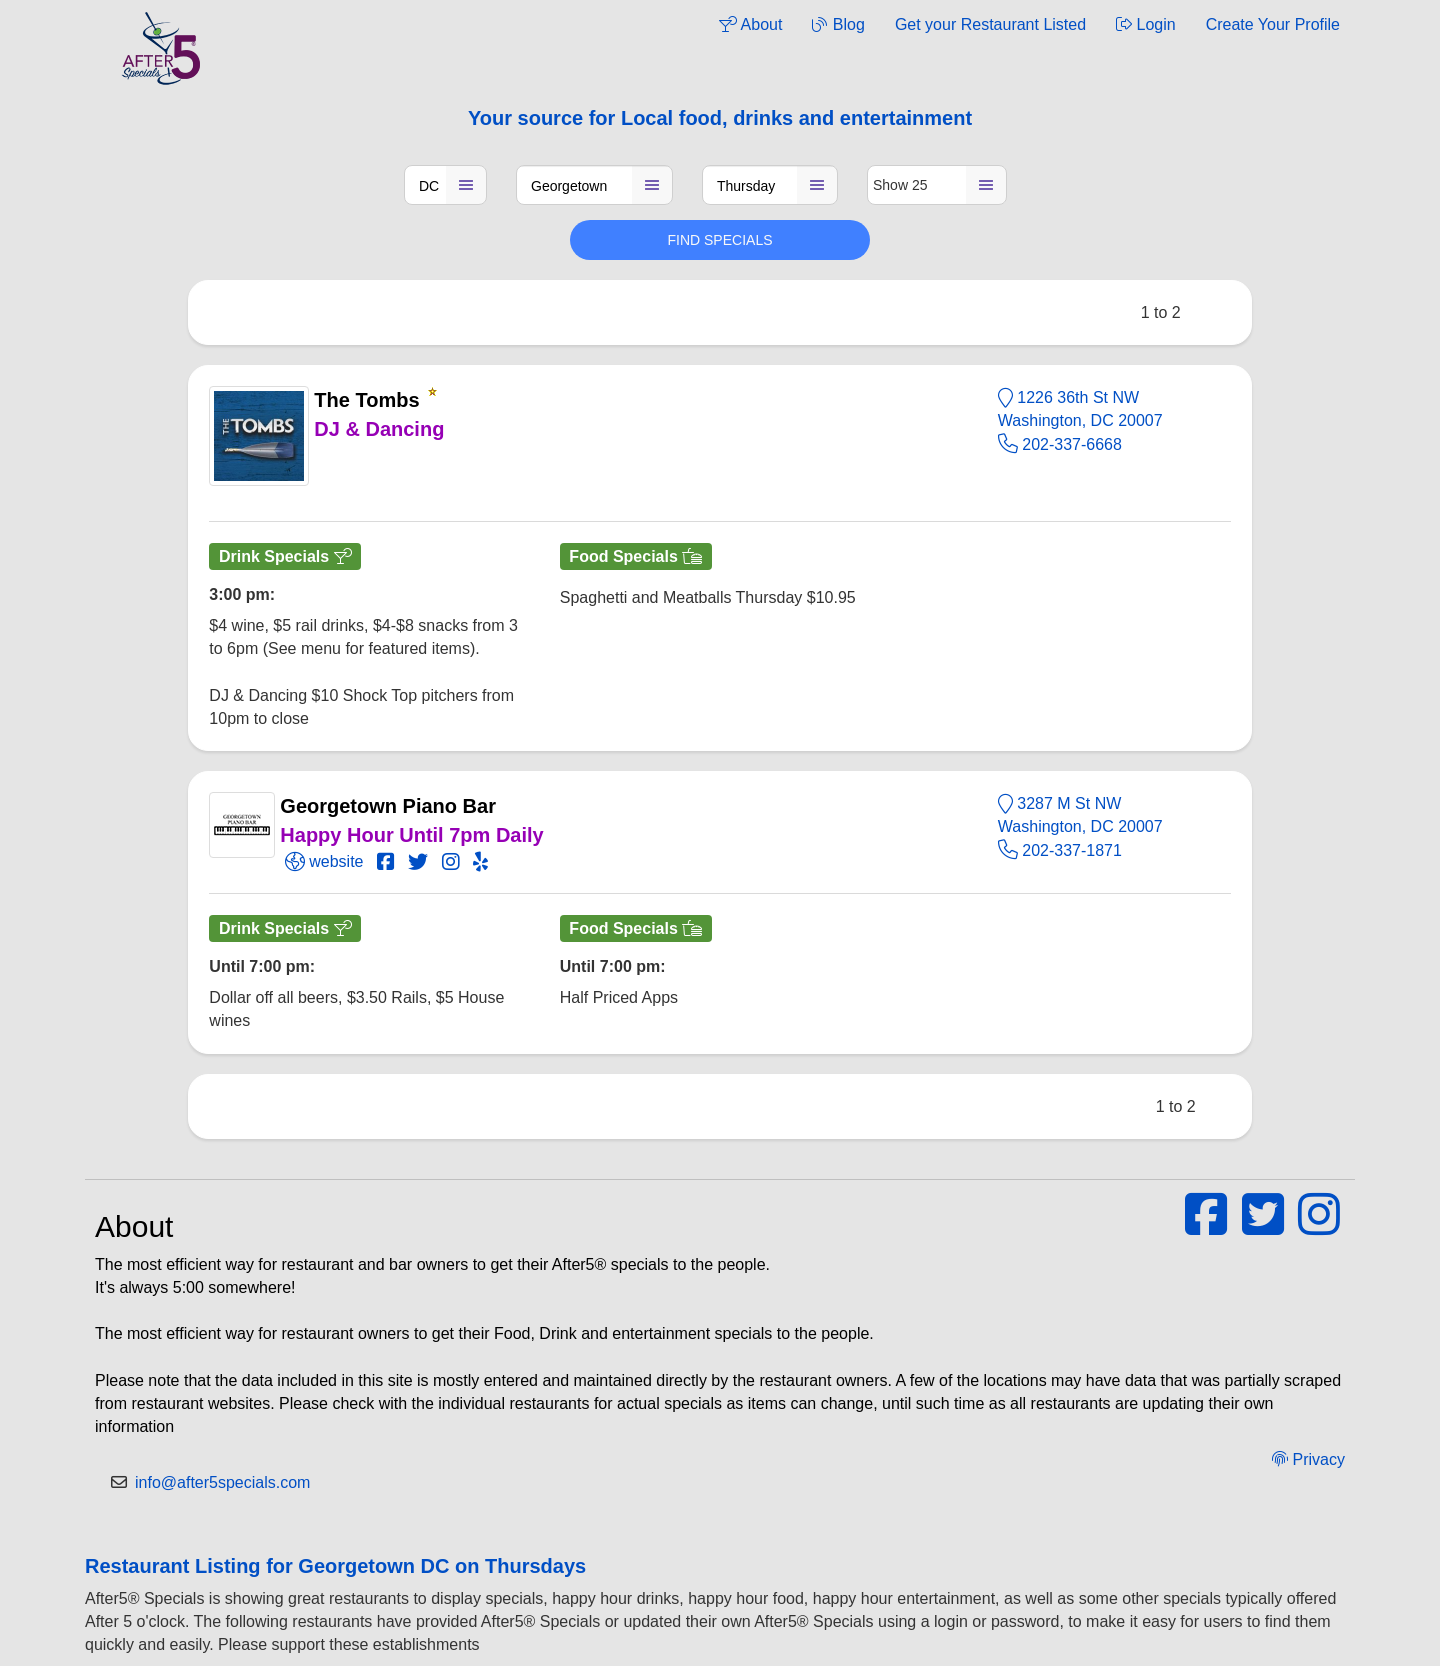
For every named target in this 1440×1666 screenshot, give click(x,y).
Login (1146, 24)
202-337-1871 (1060, 850)
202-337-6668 (1060, 444)
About (750, 24)
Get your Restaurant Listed (990, 24)
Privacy (1308, 1459)
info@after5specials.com (222, 1482)
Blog (838, 24)
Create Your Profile (1273, 24)
